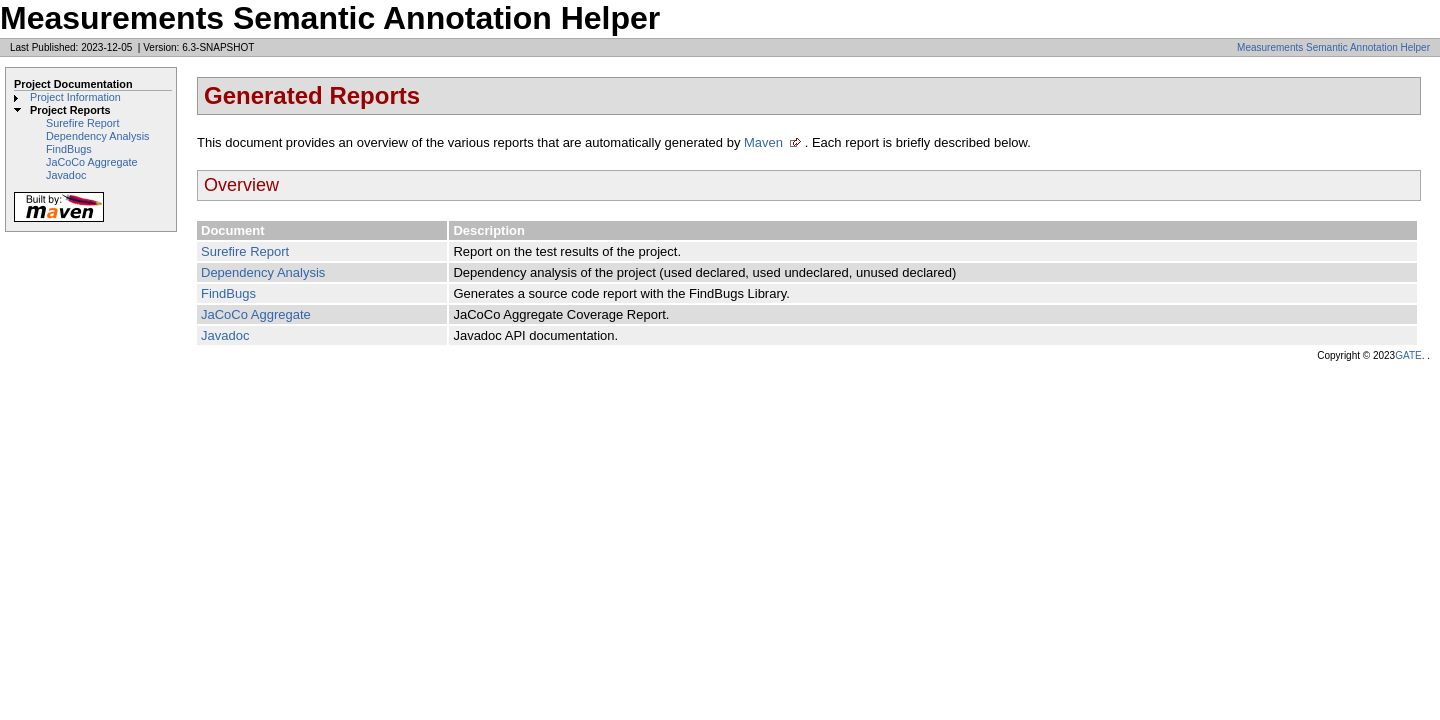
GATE (1408, 355)
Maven (763, 142)
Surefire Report (82, 123)
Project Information (75, 97)
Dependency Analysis (98, 136)
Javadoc (66, 175)
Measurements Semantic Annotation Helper (1333, 47)
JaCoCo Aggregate (92, 162)
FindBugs (69, 149)
